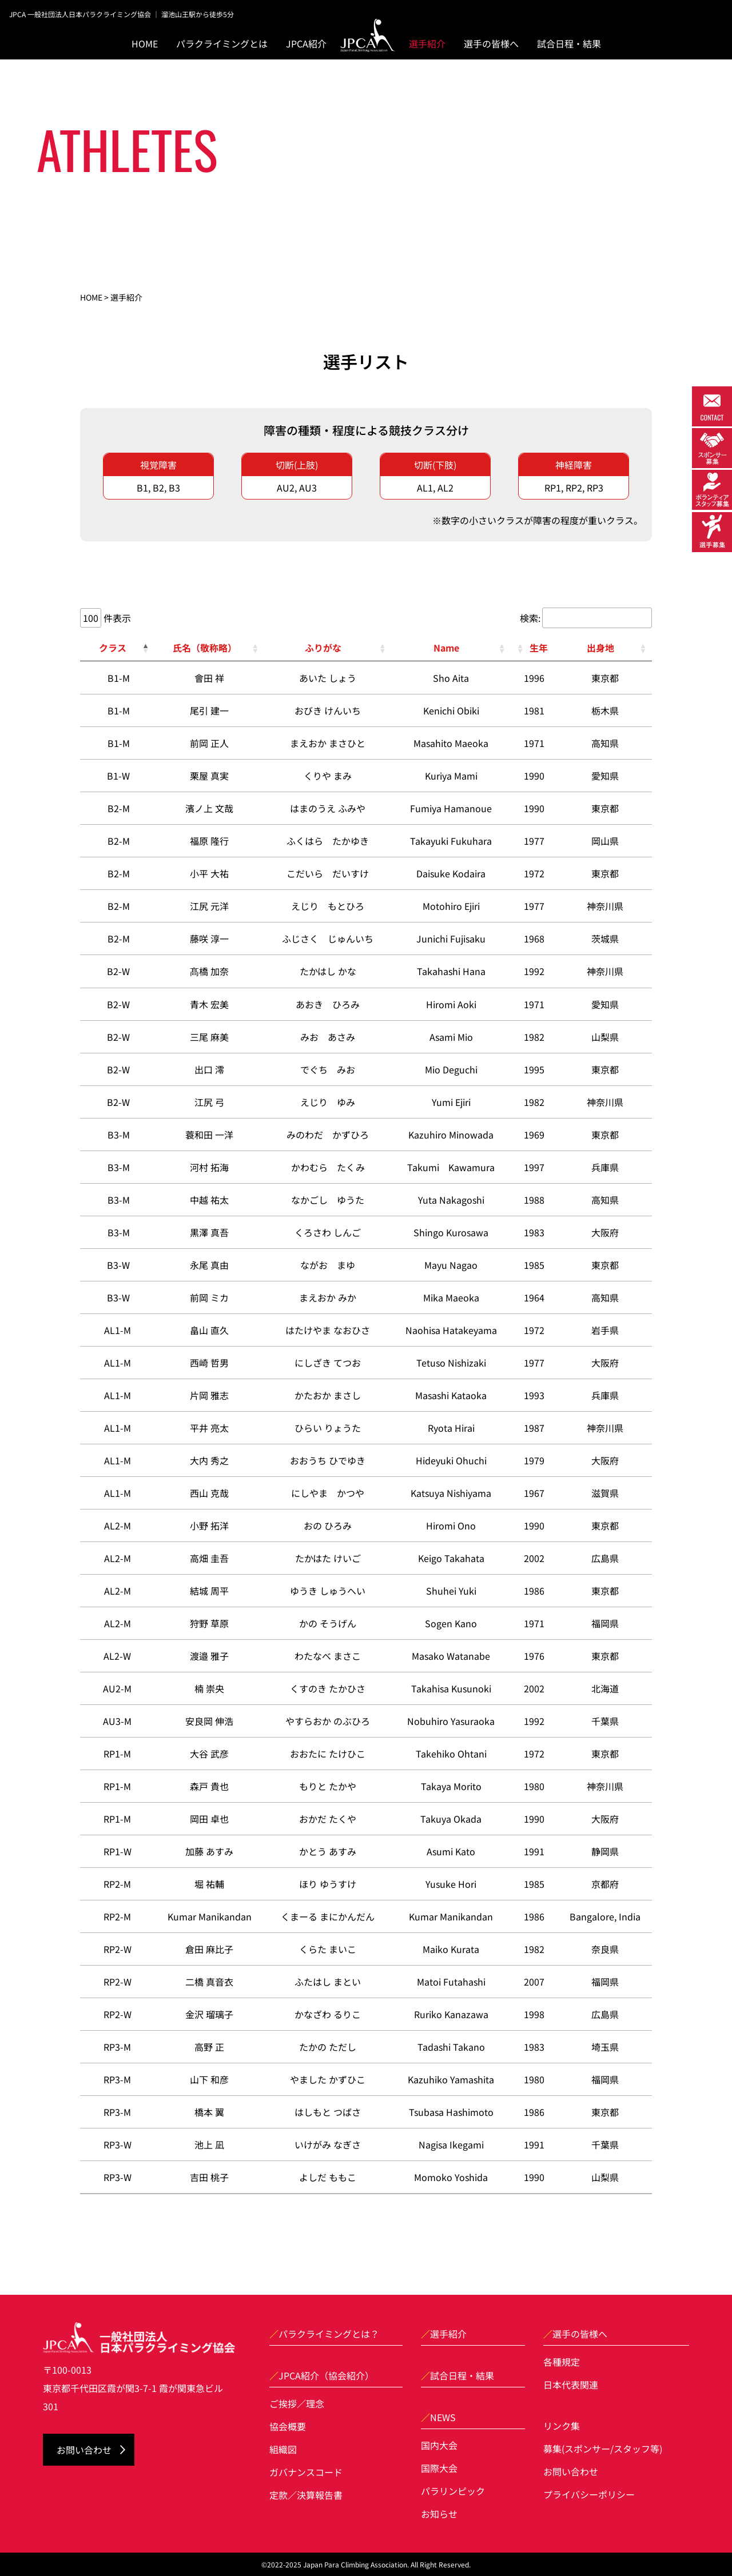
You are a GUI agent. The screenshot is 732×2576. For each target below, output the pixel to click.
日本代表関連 (570, 2384)
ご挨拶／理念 (296, 2403)
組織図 (283, 2449)
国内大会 (439, 2445)
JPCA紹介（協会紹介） (321, 2375)
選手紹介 (427, 43)
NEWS (438, 2417)
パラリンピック (453, 2491)
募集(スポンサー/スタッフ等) (602, 2448)
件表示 (116, 617)
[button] (145, 647)
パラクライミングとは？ (324, 2334)
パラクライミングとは (222, 43)
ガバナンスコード (306, 2472)
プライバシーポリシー (589, 2494)
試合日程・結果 (569, 43)
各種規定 (561, 2362)
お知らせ (439, 2514)
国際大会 (439, 2468)
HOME (145, 43)
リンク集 (561, 2426)
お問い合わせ (84, 2450)
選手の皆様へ (575, 2334)
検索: (530, 618)
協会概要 (287, 2426)
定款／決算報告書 (306, 2495)
